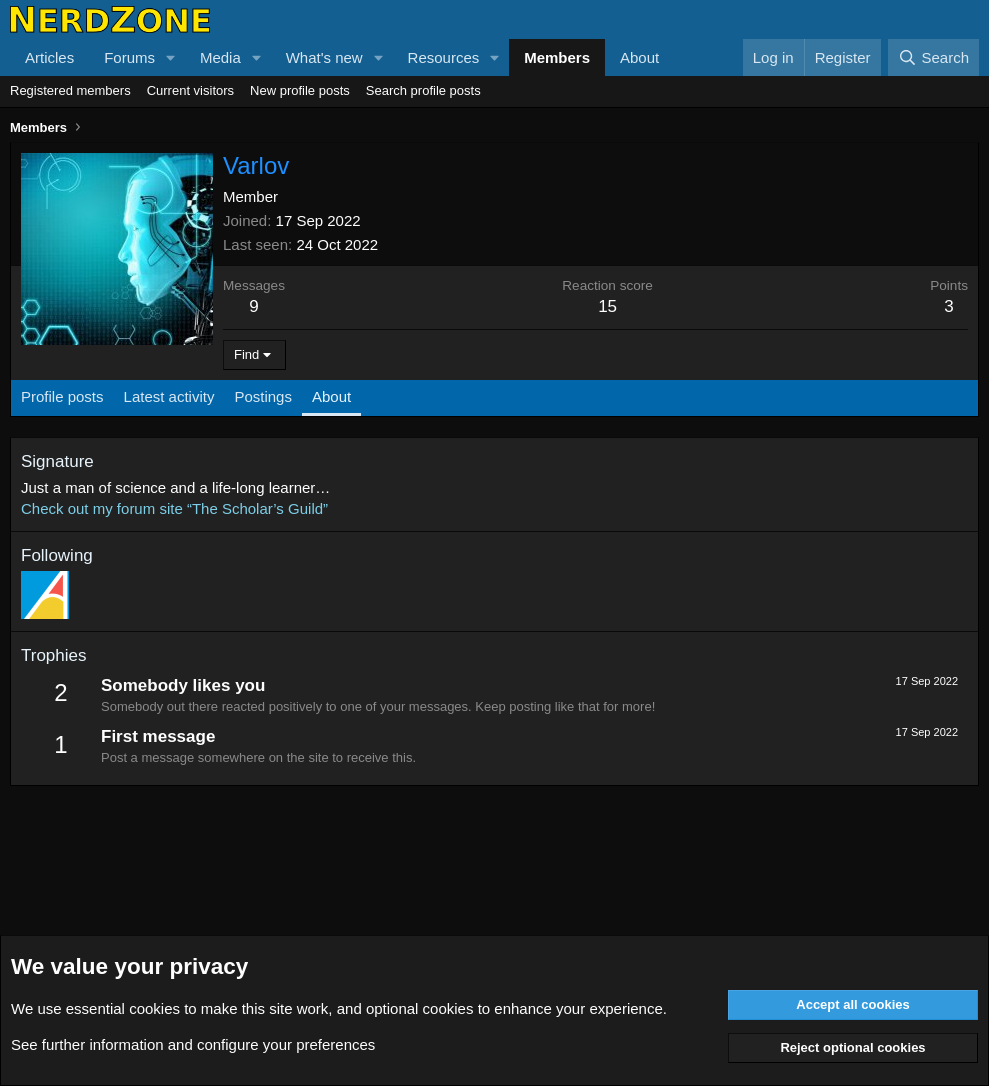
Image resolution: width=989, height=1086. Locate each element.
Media (220, 57)
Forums (129, 57)
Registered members (70, 90)
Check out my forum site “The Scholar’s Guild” (174, 508)
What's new (324, 57)
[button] (171, 57)
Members (557, 57)
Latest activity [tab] (169, 396)
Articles (49, 57)
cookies (154, 1008)
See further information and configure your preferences (193, 1044)
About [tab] (331, 396)
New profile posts (300, 90)
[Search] (933, 57)
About (639, 57)
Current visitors (190, 90)
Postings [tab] (263, 396)
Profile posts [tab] (62, 396)
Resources (444, 57)
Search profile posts (423, 90)
